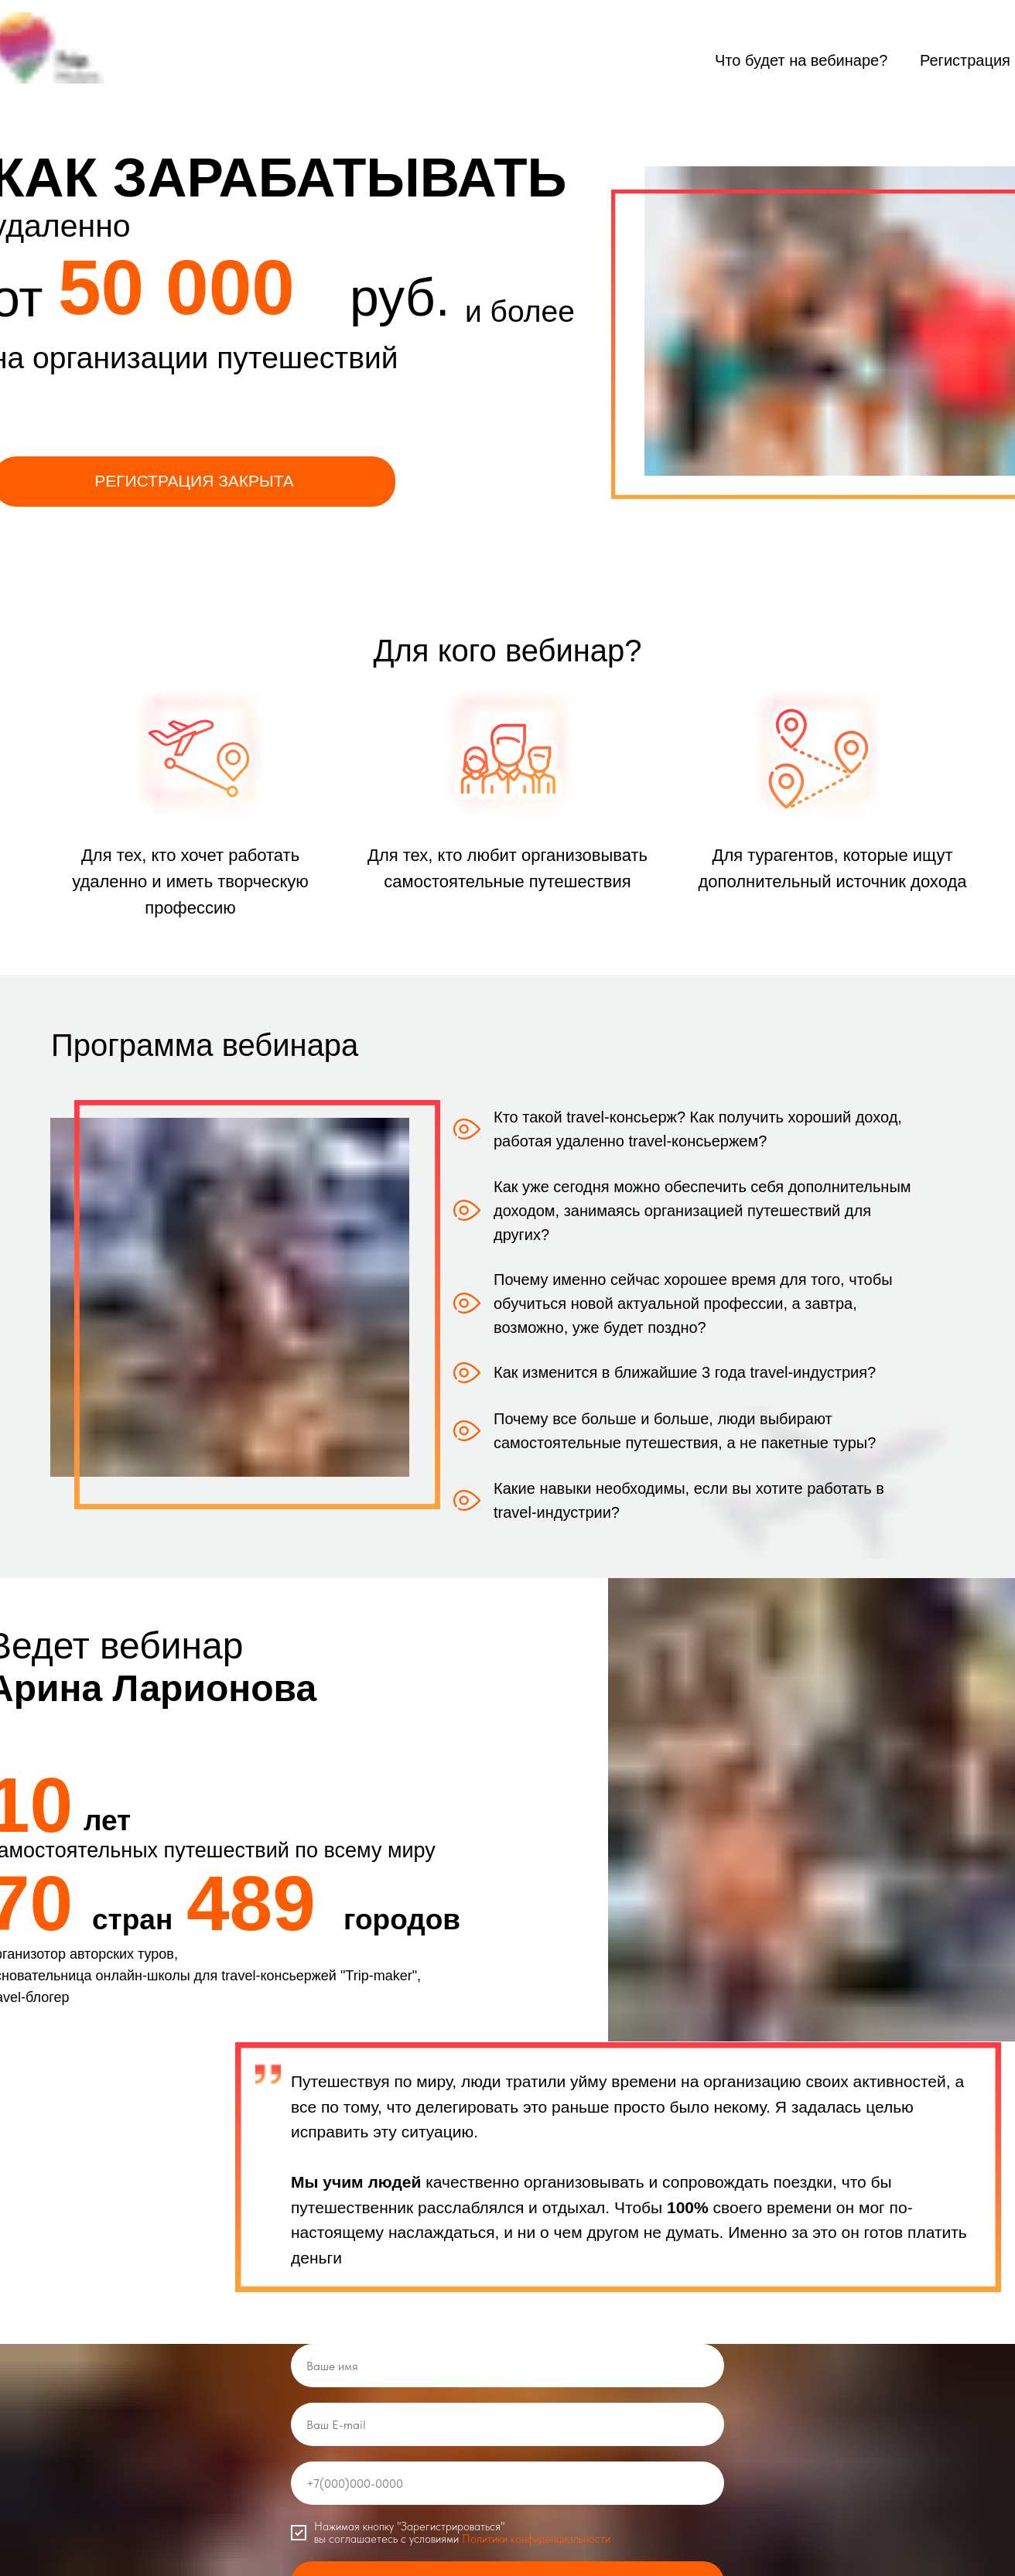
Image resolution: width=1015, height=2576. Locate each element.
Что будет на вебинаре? (801, 60)
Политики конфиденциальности (536, 2540)
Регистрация (965, 60)
